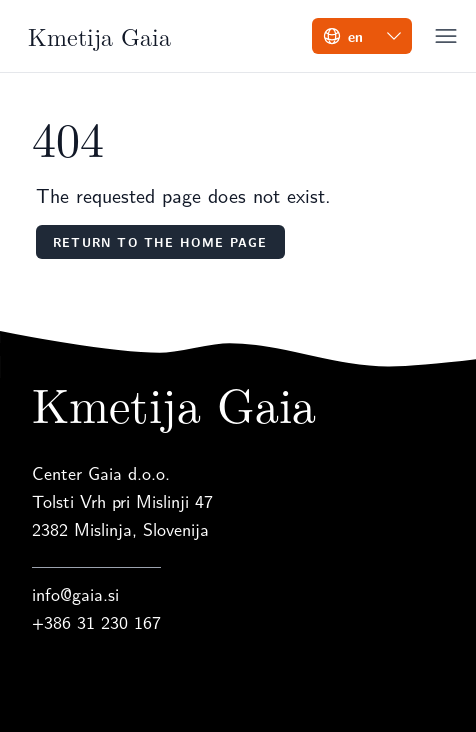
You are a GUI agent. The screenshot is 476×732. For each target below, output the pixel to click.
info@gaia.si (75, 593)
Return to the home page (160, 242)
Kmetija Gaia (99, 36)
